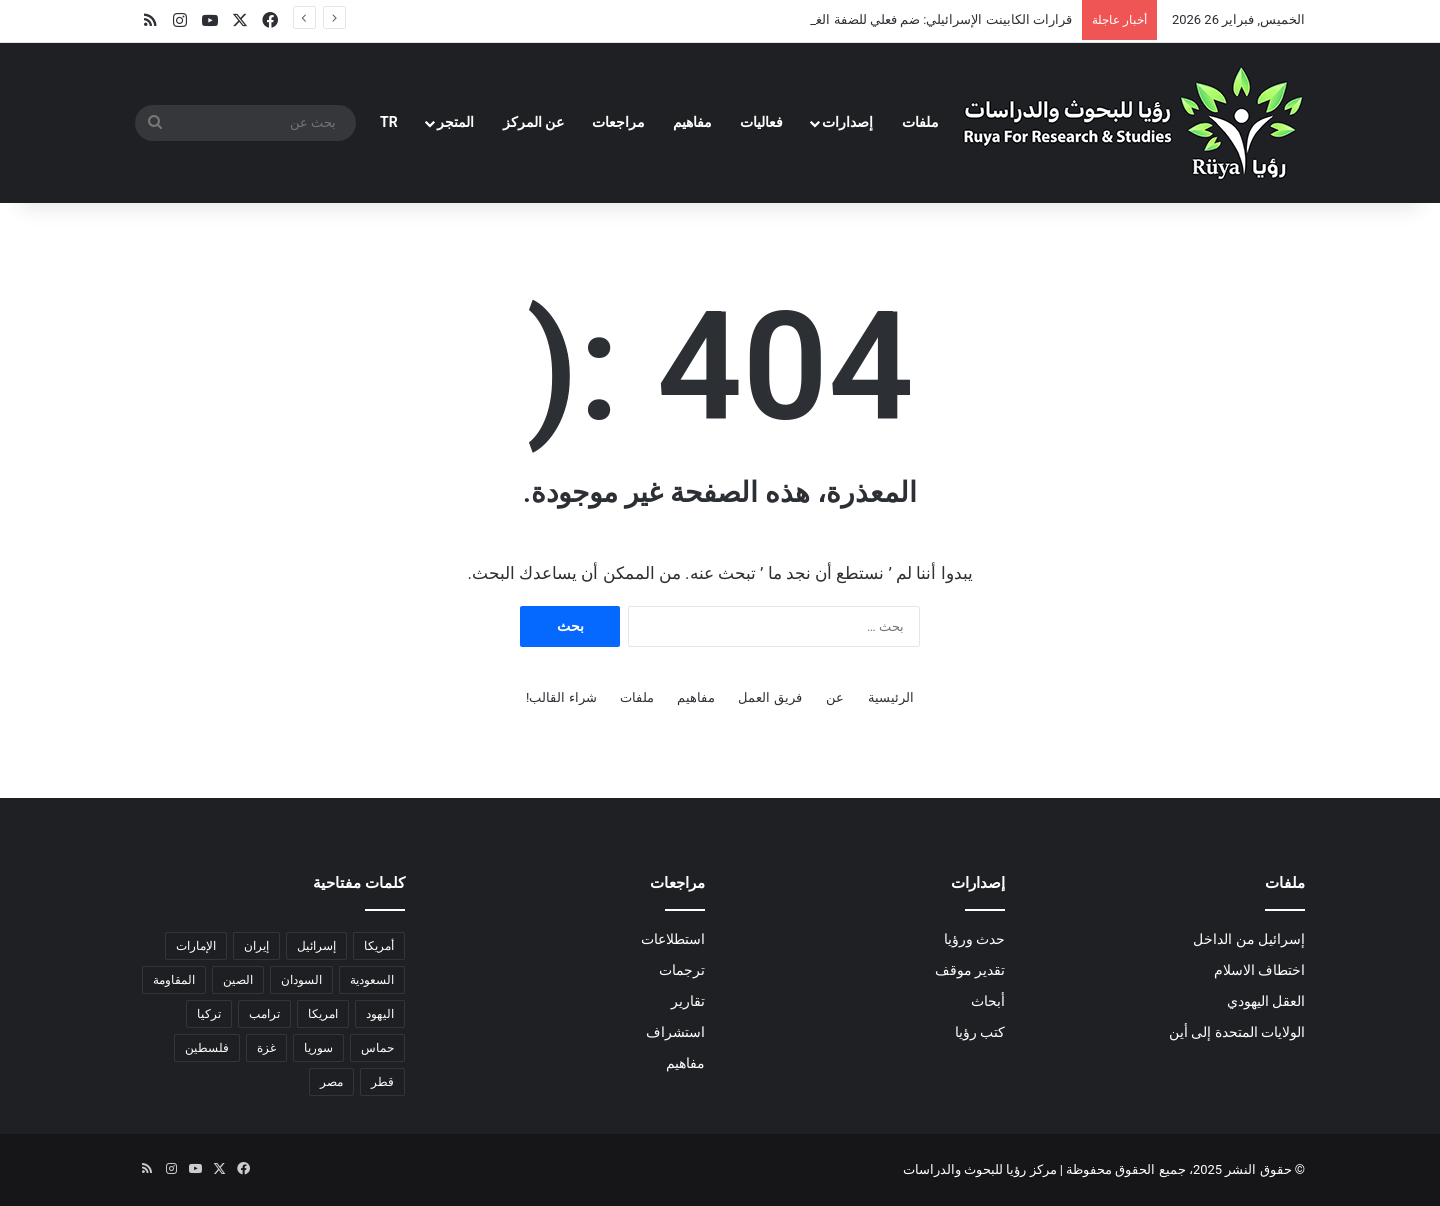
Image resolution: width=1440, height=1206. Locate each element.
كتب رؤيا (980, 1032)
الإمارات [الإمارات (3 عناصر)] (196, 946)
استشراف (675, 1032)
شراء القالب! (561, 697)
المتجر (455, 122)
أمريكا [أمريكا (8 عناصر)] (379, 946)
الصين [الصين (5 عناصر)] (238, 980)
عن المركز (533, 122)
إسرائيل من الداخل (1249, 939)
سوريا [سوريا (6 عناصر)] (318, 1048)
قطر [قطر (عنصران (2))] (382, 1082)
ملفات (920, 122)
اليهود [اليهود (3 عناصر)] (380, 1014)
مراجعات (618, 122)
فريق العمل (769, 697)
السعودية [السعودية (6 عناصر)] (372, 980)
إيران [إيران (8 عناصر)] (256, 946)
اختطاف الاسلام (1259, 970)
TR (389, 122)
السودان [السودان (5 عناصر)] (301, 980)
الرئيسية (891, 697)
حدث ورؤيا (974, 939)
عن (835, 697)
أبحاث (988, 1001)
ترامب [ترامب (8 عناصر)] (264, 1014)
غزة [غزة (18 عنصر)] (266, 1048)
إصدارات (847, 122)
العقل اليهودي (1266, 1001)
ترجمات (682, 970)
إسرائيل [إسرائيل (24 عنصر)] (316, 946)
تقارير (688, 1001)
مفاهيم (692, 122)
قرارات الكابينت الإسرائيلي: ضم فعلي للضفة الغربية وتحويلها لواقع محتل (878, 19)
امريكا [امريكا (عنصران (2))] (323, 1014)
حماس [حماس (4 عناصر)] (377, 1048)
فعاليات (761, 122)
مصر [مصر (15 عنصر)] (331, 1082)
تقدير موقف (970, 970)
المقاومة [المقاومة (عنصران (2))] (174, 980)
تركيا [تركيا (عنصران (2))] (209, 1014)
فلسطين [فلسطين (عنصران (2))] (207, 1048)
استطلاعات (673, 939)
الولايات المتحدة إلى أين (1237, 1032)
